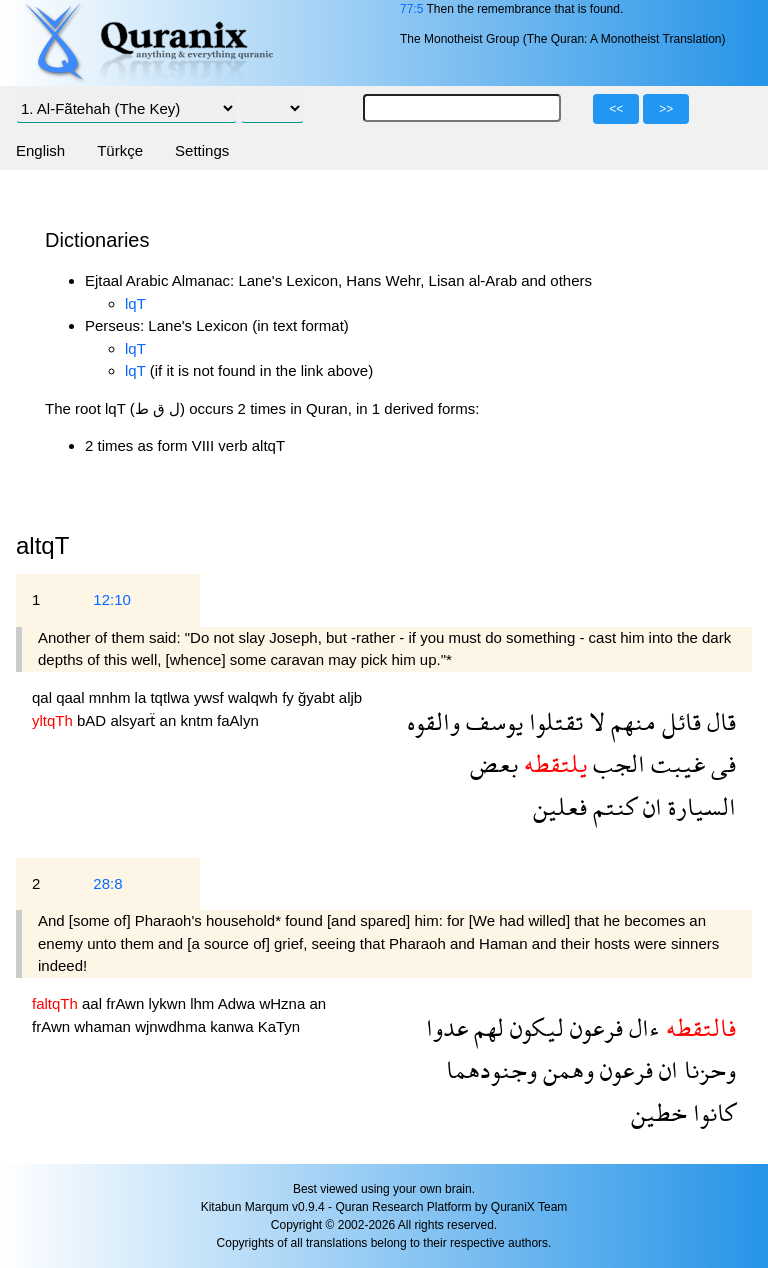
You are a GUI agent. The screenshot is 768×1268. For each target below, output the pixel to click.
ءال (641, 1027)
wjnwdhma (172, 1026)
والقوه (433, 721)
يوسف (491, 721)
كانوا (711, 1112)
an (170, 720)
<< (616, 109)
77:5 (411, 9)
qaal (72, 697)
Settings (202, 150)
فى (720, 763)
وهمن (565, 1069)
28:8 (107, 883)
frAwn (127, 1003)
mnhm (112, 697)
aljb (350, 697)
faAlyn (238, 720)
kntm (198, 720)
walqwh (255, 697)
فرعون (593, 1027)
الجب (616, 763)
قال (718, 721)
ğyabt (318, 697)
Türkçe (120, 150)
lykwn (169, 1003)
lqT (135, 303)
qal (44, 697)
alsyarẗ (134, 720)
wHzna (284, 1003)
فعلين (560, 806)
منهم (630, 721)
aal (94, 1003)
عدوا (447, 1027)
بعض (494, 763)
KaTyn (279, 1026)
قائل (678, 721)
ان (649, 806)
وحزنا (707, 1069)
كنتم (612, 806)
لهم (486, 1027)
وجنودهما (491, 1069)
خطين (659, 1112)
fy (290, 697)
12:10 (112, 599)
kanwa (234, 1026)
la (143, 697)
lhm (204, 1003)
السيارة (699, 806)
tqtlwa (171, 697)
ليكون (534, 1027)
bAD (93, 720)
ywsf (211, 697)
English (40, 150)
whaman (104, 1026)
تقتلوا (553, 721)
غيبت (675, 763)
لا (594, 721)
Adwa (239, 1003)
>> (666, 109)
